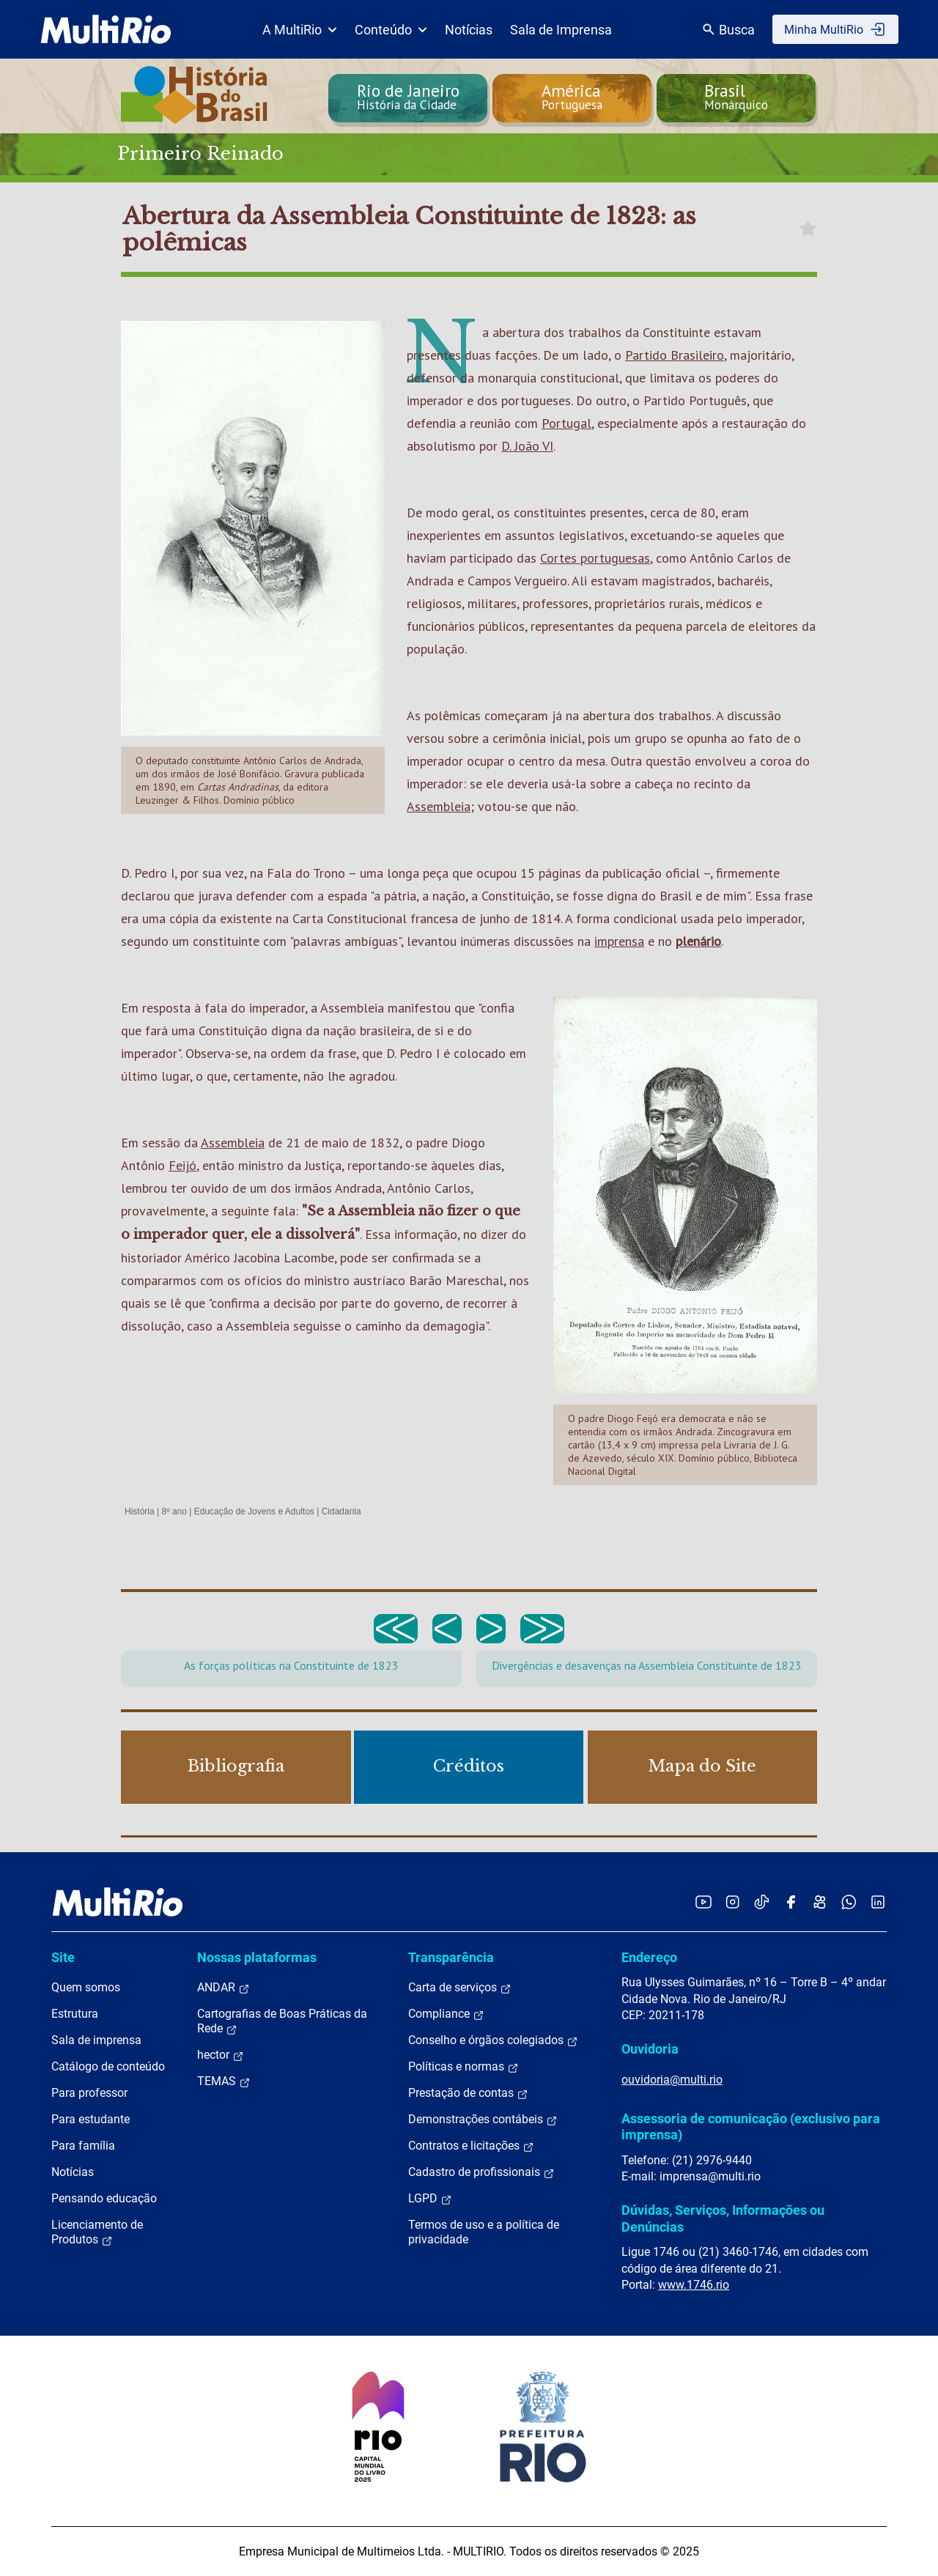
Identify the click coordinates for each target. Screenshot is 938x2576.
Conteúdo (391, 29)
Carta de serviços (460, 1987)
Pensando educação (104, 2198)
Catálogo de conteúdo (108, 2066)
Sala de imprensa (96, 2040)
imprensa (619, 941)
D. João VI (527, 445)
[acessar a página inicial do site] (106, 29)
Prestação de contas (468, 2093)
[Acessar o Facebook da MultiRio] (790, 1901)
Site (63, 1957)
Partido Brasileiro (674, 355)
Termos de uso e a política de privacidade (483, 2232)
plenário (698, 941)
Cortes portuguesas (595, 557)
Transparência (451, 1957)
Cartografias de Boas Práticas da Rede (282, 2021)
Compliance (446, 2014)
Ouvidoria (650, 2049)
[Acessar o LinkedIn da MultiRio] (878, 1901)
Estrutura (74, 2014)
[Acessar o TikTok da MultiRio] (762, 1901)
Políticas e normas (463, 2066)
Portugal (566, 423)
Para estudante (90, 2119)
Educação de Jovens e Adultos (254, 1511)
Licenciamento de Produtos (97, 2232)
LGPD (430, 2198)
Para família (83, 2146)
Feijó (182, 1165)
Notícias (468, 29)
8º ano (173, 1511)
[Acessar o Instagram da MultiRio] (732, 1901)
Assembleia (438, 806)
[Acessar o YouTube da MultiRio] (703, 1901)
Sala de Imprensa (561, 29)
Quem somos (85, 1987)
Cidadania (341, 1511)
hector (220, 2055)
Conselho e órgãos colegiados (493, 2040)
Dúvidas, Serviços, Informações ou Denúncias (722, 2218)
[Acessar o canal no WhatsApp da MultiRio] (849, 1901)
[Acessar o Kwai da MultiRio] (819, 1901)
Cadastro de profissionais (481, 2172)
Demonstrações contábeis (483, 2119)
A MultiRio (299, 29)
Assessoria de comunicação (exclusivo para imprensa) (750, 2126)
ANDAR (223, 1987)
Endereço (649, 1957)
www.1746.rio (693, 2285)
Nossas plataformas (257, 1957)
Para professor (89, 2093)
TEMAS (224, 2081)
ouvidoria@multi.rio (672, 2080)
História (140, 1511)
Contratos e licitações (471, 2146)
